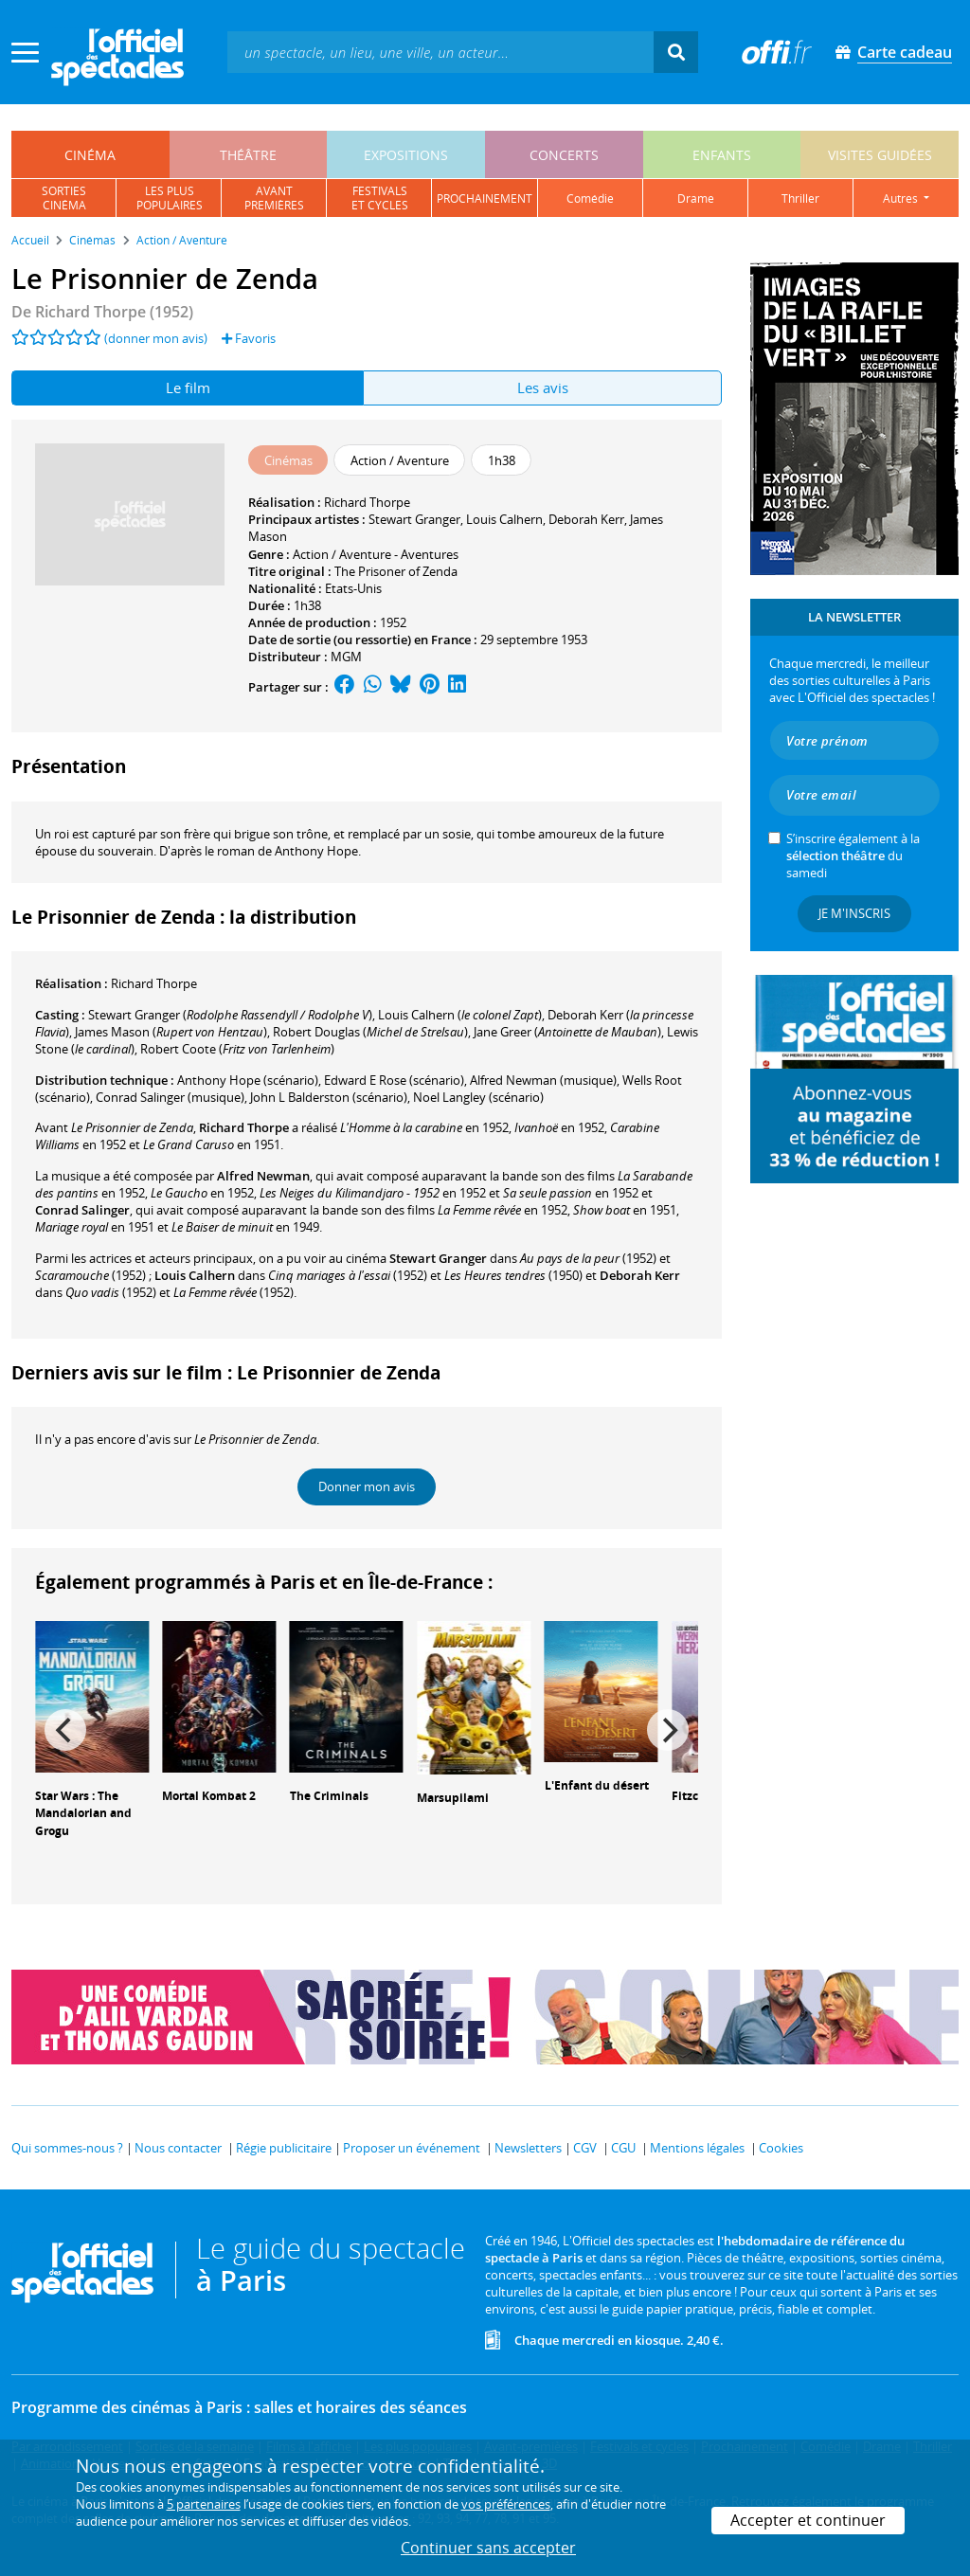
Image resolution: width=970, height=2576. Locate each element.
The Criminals (329, 1796)
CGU (623, 2147)
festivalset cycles (379, 198)
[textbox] (440, 51)
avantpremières (274, 198)
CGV (585, 2147)
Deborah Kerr (586, 519)
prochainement (484, 198)
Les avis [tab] (542, 387)
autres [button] (902, 198)
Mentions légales (697, 2147)
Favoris (249, 338)
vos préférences (505, 2504)
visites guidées (880, 155)
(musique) (543, 1080)
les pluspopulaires (169, 198)
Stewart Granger (414, 519)
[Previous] (65, 1730)
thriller (800, 198)
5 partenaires (204, 2504)
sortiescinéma (64, 198)
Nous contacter (178, 2147)
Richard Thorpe (367, 502)
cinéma (90, 155)
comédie (590, 198)
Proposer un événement (411, 2147)
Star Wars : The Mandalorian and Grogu (83, 1814)
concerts (564, 155)
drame (695, 198)
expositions (406, 155)
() (230, 1014)
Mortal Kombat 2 (209, 1796)
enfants (721, 155)
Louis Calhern (504, 519)
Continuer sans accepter (488, 2547)
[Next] (668, 1730)
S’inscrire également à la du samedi (853, 855)
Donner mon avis (366, 1486)
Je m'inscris (854, 913)
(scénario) (328, 1097)
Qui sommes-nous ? (67, 2147)
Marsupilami (453, 1798)
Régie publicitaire (284, 2147)
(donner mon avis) (155, 338)
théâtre (248, 155)
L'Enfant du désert (597, 1785)
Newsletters (528, 2147)
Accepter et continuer (808, 2520)
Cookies (781, 2147)
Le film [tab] (188, 387)
